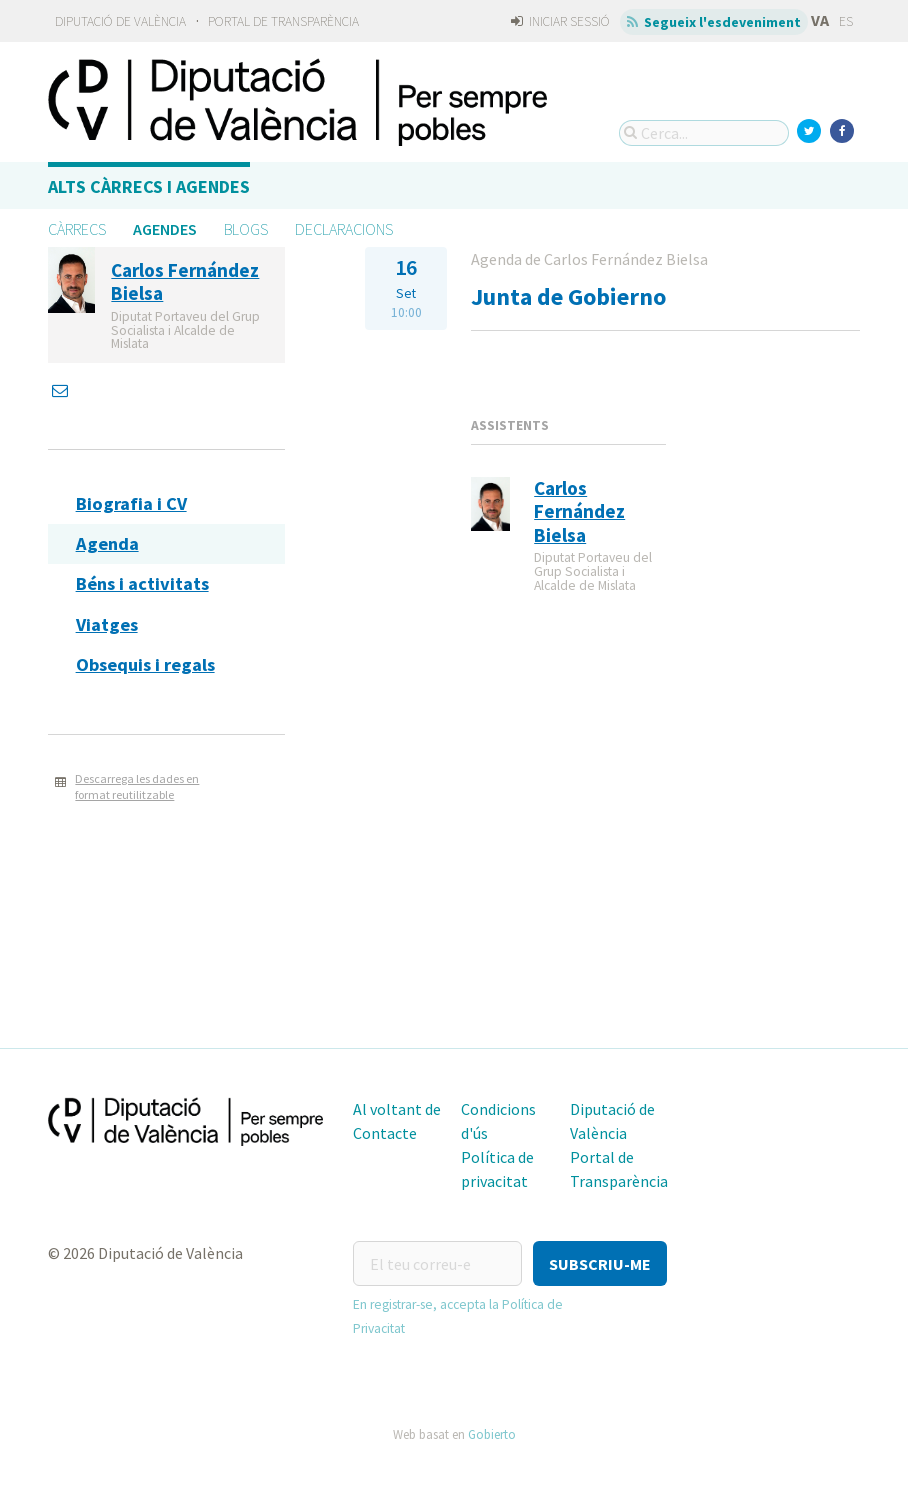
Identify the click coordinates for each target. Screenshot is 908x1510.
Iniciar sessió (560, 21)
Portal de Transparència (283, 21)
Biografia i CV (131, 503)
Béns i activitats (142, 583)
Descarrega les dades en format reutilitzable (137, 787)
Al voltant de (397, 1109)
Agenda (107, 543)
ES (846, 21)
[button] (600, 1263)
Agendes (165, 229)
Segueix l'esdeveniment (714, 22)
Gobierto (492, 1434)
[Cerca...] (704, 133)
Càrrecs (77, 229)
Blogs (246, 229)
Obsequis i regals (145, 664)
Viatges (107, 624)
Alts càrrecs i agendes (149, 186)
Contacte (385, 1133)
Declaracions (344, 229)
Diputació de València (120, 21)
